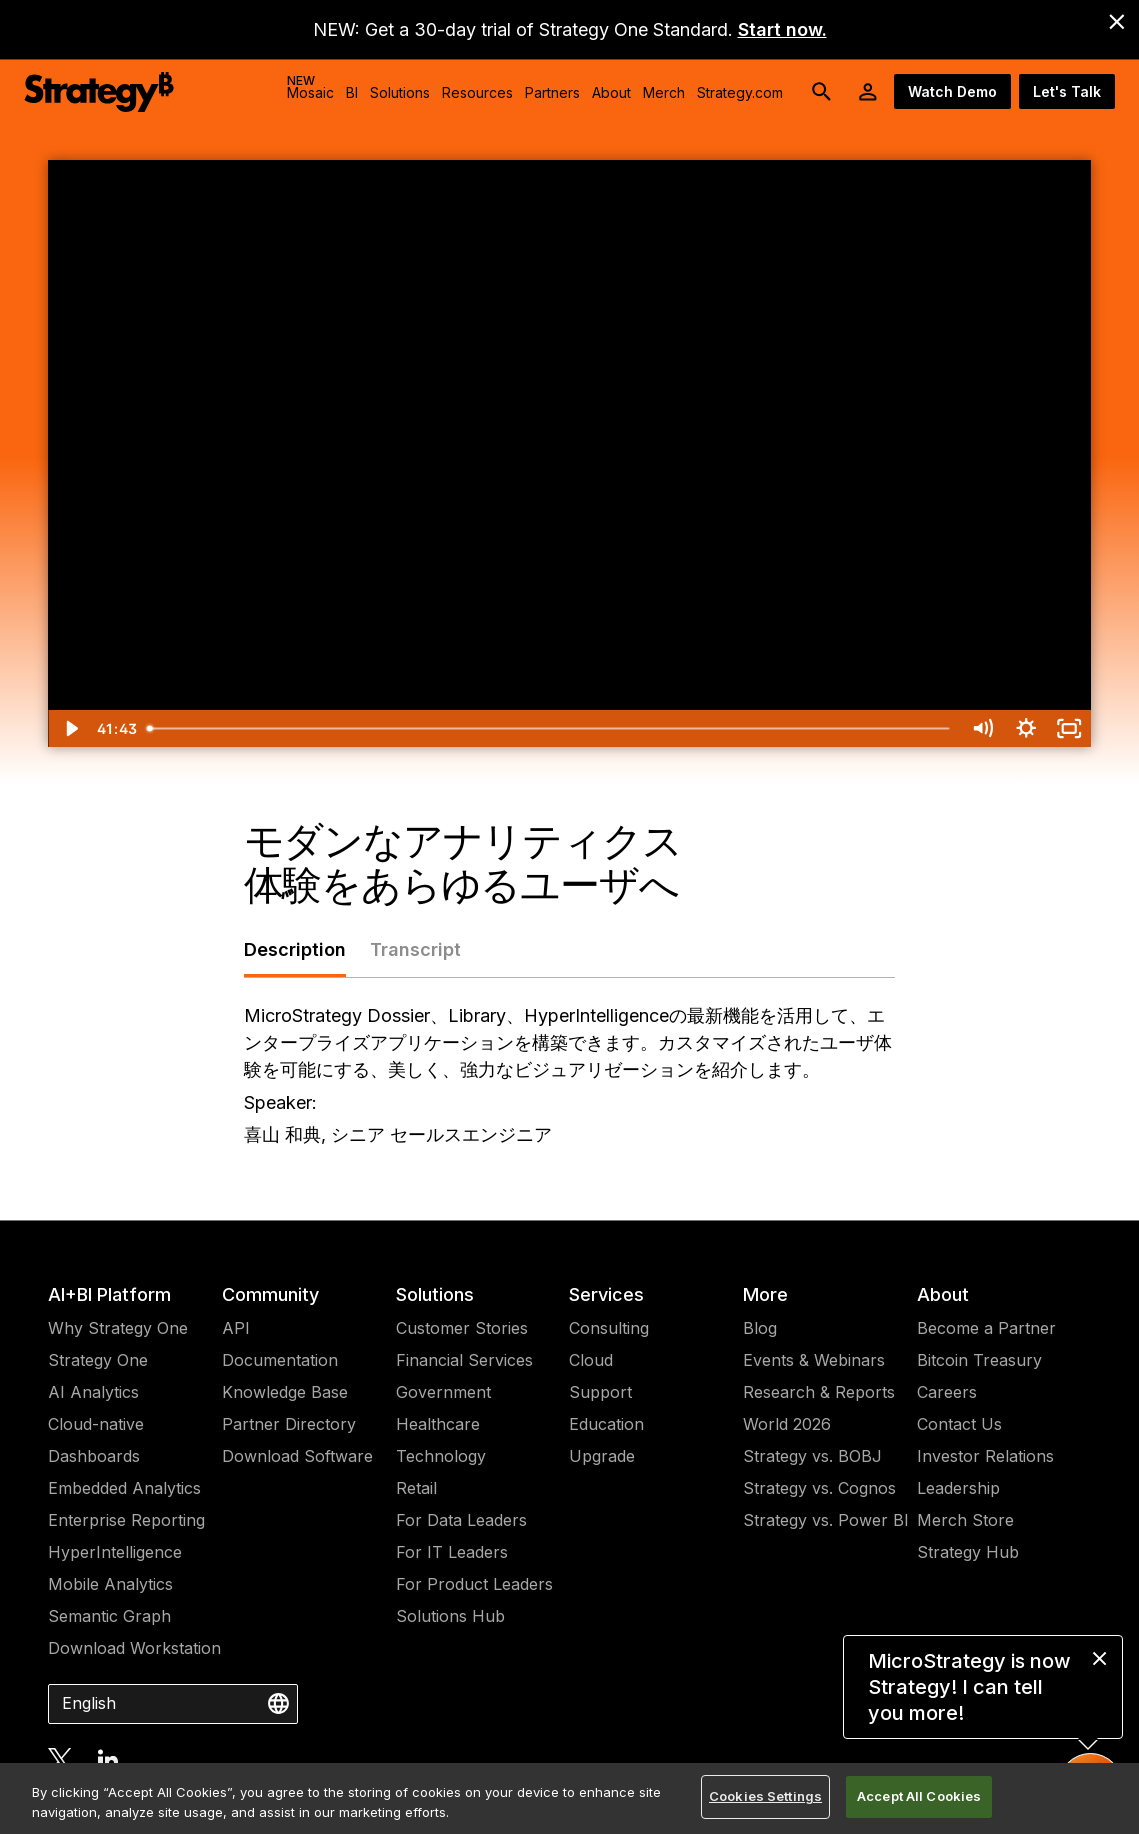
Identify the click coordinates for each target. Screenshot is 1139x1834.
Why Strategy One (118, 1328)
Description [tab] (295, 949)
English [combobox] (89, 1703)
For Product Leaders (474, 1584)
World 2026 (787, 1424)
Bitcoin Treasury (979, 1360)
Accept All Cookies (919, 1796)
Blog (760, 1328)
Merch (664, 92)
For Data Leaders (461, 1520)
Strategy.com (740, 92)
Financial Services (464, 1360)
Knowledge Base (285, 1392)
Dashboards (94, 1456)
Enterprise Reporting (126, 1520)
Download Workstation (134, 1648)
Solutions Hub (450, 1616)
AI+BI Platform (109, 1294)
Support (600, 1392)
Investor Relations (985, 1456)
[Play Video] (69, 728)
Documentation (280, 1360)
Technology (441, 1456)
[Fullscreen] (1069, 728)
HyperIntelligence (115, 1552)
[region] (569, 1798)
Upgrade (602, 1456)
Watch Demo (952, 91)
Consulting (609, 1328)
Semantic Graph (109, 1616)
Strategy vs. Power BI (826, 1520)
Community (270, 1294)
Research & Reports (819, 1392)
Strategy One (98, 1360)
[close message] (1099, 1658)
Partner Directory (289, 1424)
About (943, 1294)
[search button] (822, 92)
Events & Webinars (814, 1360)
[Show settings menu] (1025, 728)
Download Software (297, 1456)
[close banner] (1117, 22)
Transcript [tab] (415, 949)
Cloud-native (96, 1424)
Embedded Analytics (124, 1488)
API (236, 1328)
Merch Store (965, 1520)
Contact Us (959, 1424)
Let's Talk (1067, 91)
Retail (416, 1488)
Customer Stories (462, 1328)
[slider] (549, 728)
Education (606, 1424)
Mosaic (310, 87)
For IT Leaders (452, 1552)
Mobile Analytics (110, 1584)
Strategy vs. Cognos (819, 1488)
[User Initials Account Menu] (868, 92)
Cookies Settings (765, 1796)
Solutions (435, 1294)
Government (443, 1392)
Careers (947, 1392)
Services (606, 1294)
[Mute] (982, 728)
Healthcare (438, 1424)
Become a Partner (986, 1328)
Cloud (591, 1360)
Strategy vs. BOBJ (812, 1456)
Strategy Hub (968, 1552)
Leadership (958, 1488)
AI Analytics (93, 1392)
